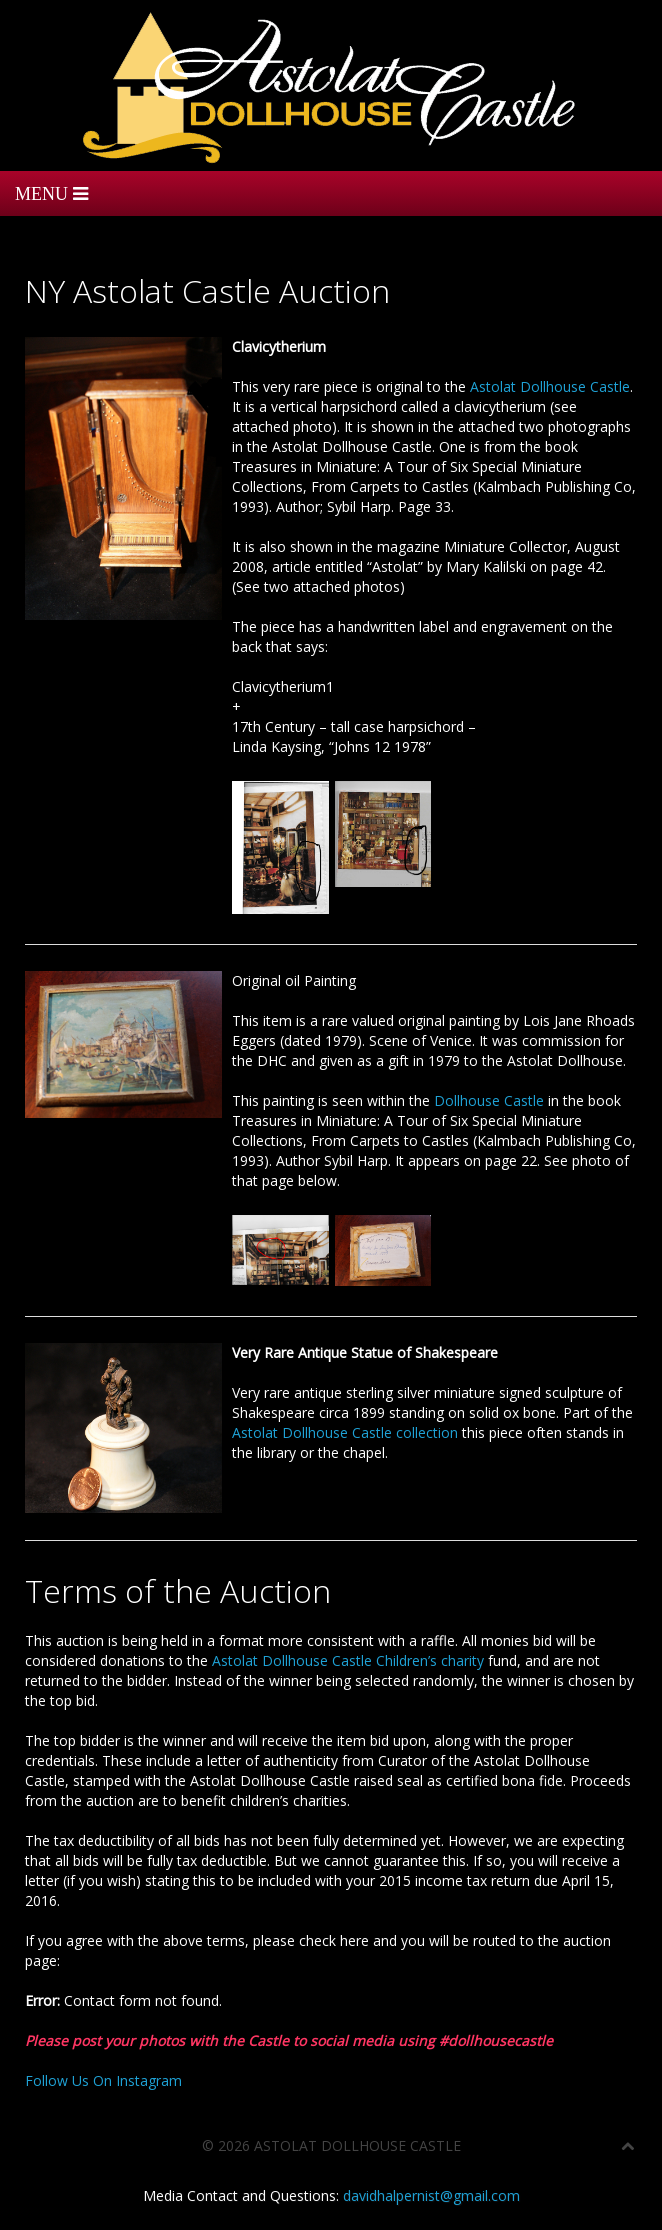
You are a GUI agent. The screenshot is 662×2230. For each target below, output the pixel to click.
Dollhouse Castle (489, 1100)
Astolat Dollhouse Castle (550, 386)
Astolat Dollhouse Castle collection (345, 1432)
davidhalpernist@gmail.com (431, 2195)
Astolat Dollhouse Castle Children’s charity (348, 1660)
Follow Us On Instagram (103, 2080)
